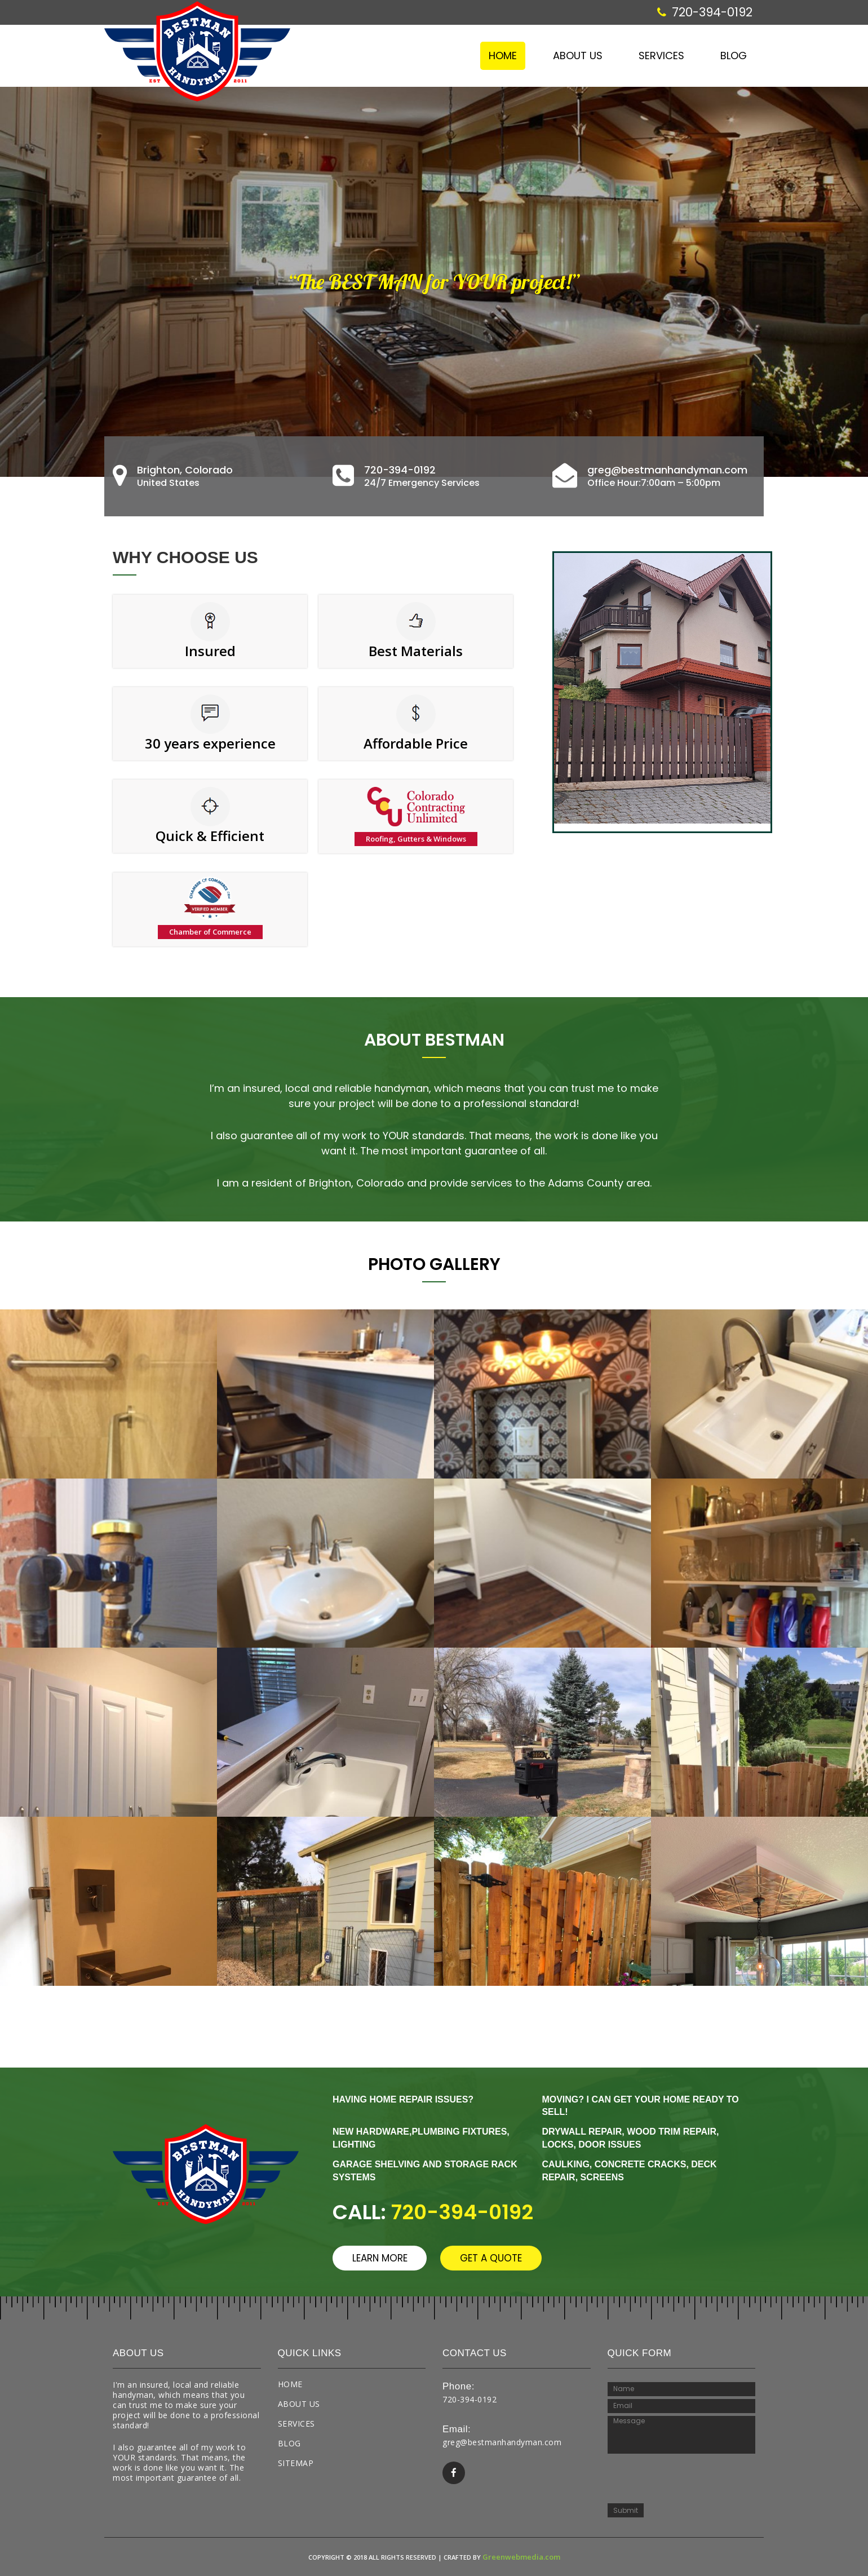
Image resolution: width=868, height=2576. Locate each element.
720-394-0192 (704, 12)
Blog (733, 55)
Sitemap (296, 2463)
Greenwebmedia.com (521, 2557)
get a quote (508, 2258)
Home (503, 55)
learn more (384, 2258)
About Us (578, 55)
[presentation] (683, 2476)
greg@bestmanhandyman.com (501, 2442)
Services (661, 55)
